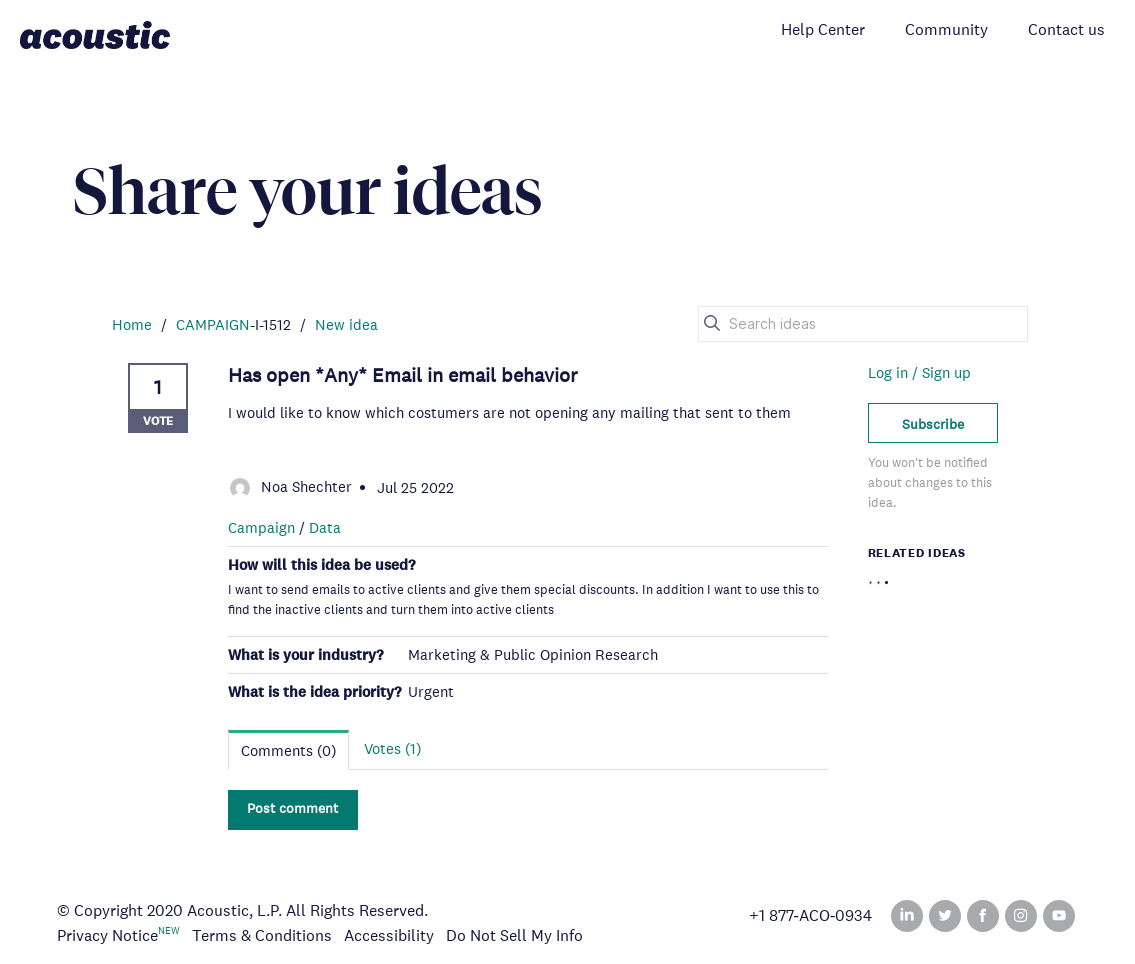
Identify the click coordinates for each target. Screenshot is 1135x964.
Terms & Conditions (262, 935)
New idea (346, 324)
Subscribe (933, 424)
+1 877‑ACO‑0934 (811, 916)
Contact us (1066, 29)
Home (132, 324)
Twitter (945, 916)
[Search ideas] (863, 324)
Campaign (261, 527)
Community (946, 29)
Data (325, 527)
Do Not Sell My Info (514, 935)
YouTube (1059, 916)
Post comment (292, 808)
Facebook (983, 916)
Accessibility (389, 935)
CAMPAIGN (213, 324)
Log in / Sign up (919, 372)
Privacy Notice (107, 935)
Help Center (823, 29)
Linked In (907, 916)
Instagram (1021, 916)
